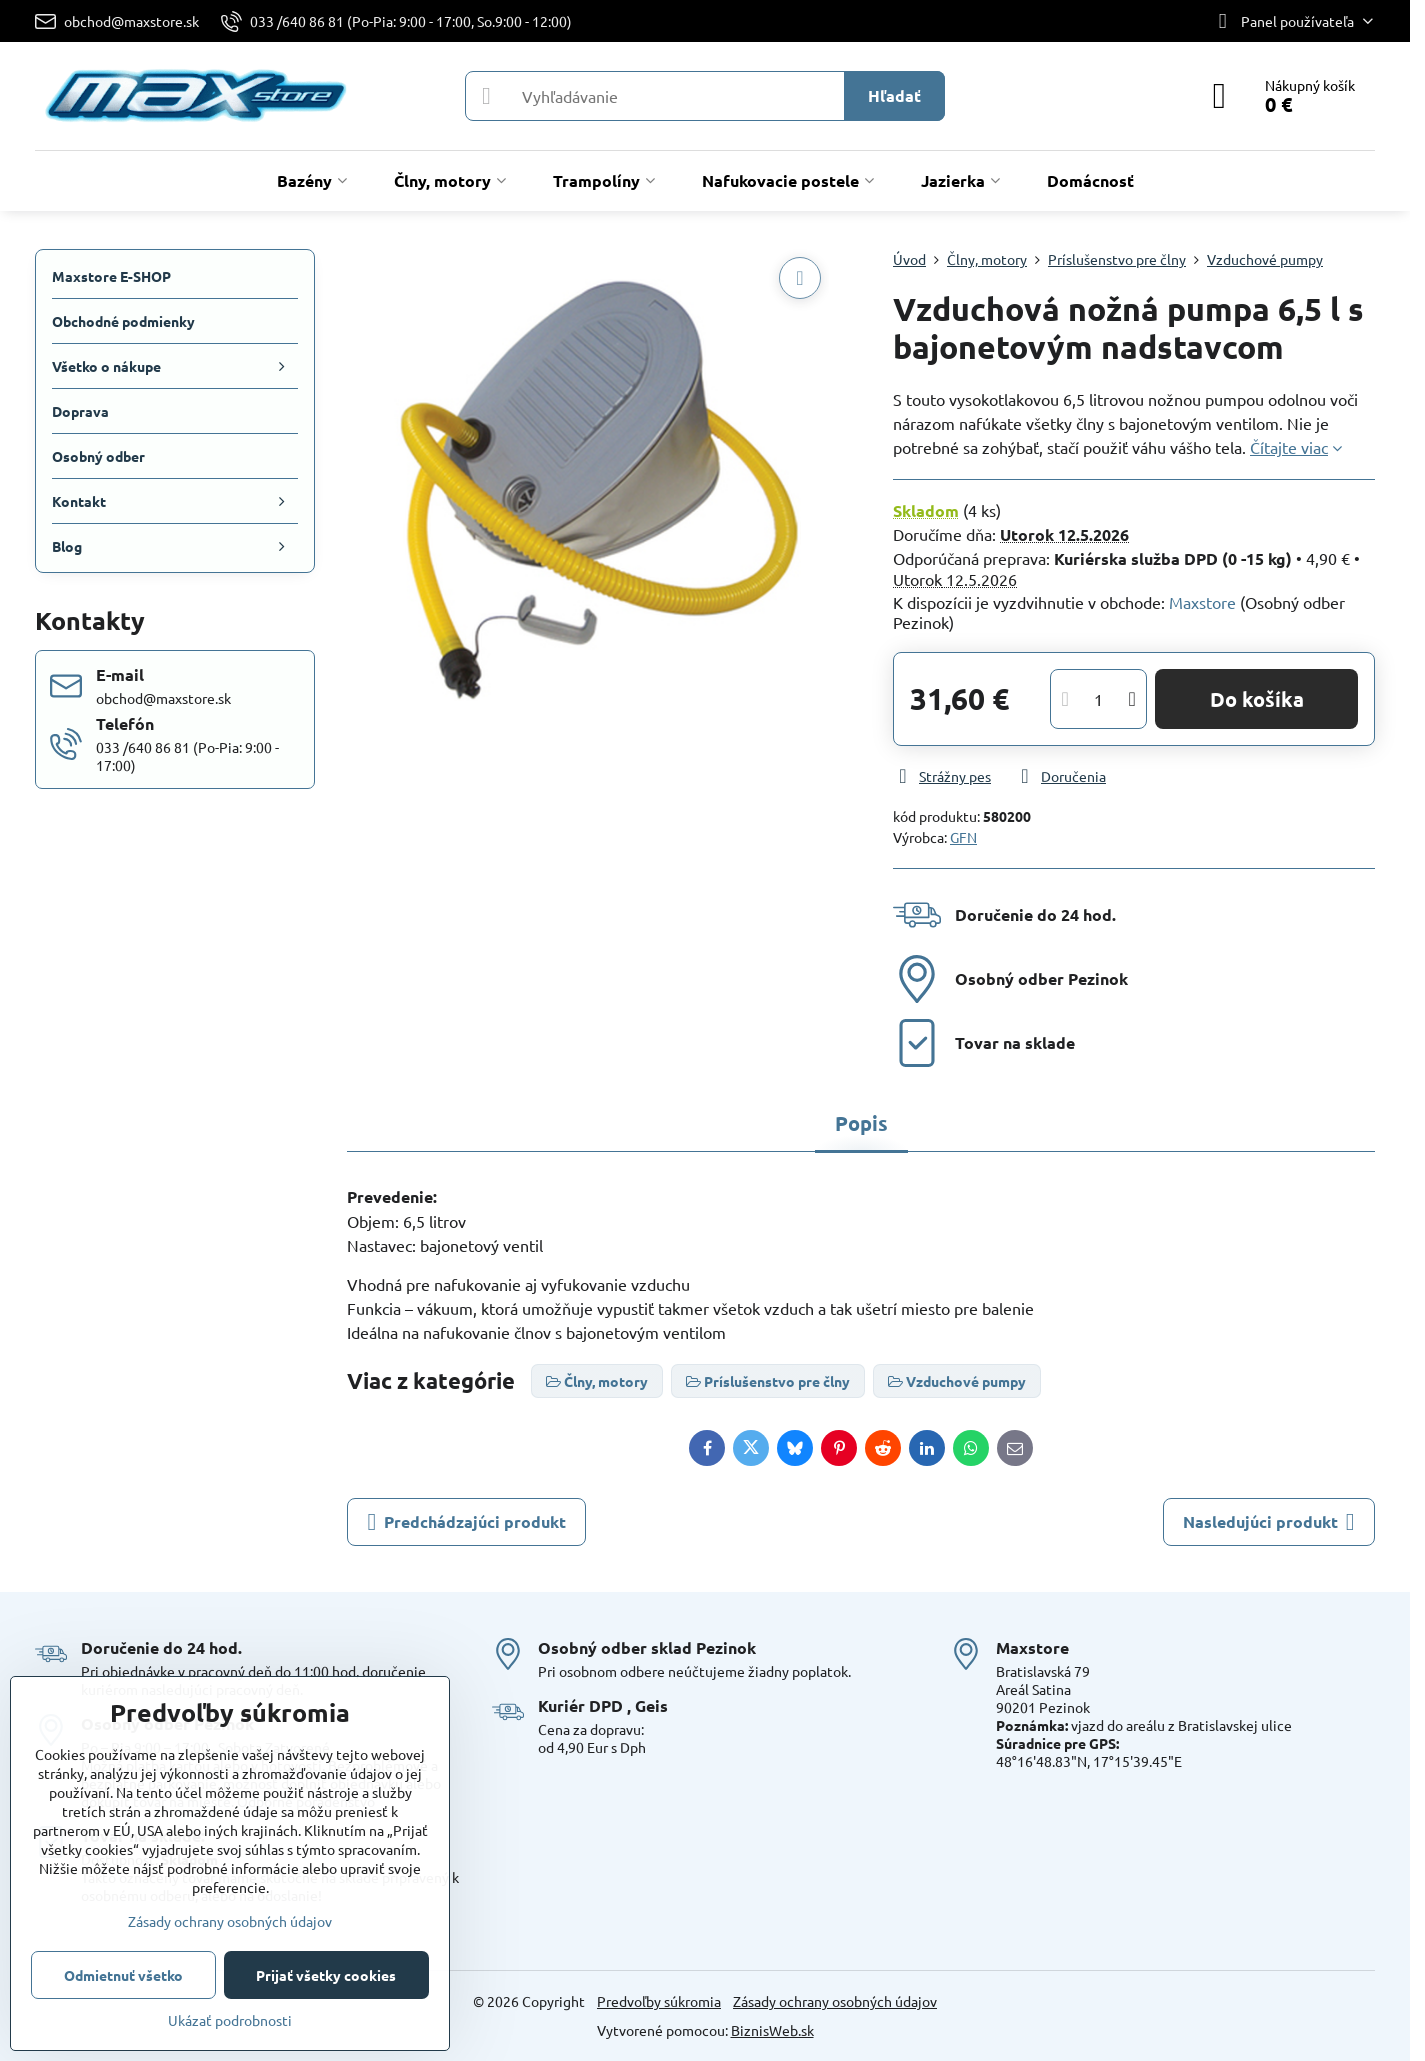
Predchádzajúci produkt (466, 1522)
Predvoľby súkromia (659, 2001)
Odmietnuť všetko (123, 1975)
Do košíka (1257, 699)
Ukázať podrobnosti (230, 2020)
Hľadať (894, 95)
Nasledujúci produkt (1269, 1522)
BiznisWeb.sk (772, 2030)
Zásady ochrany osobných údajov (835, 2001)
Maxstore (1202, 602)
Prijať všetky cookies (326, 1975)
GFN (963, 837)
